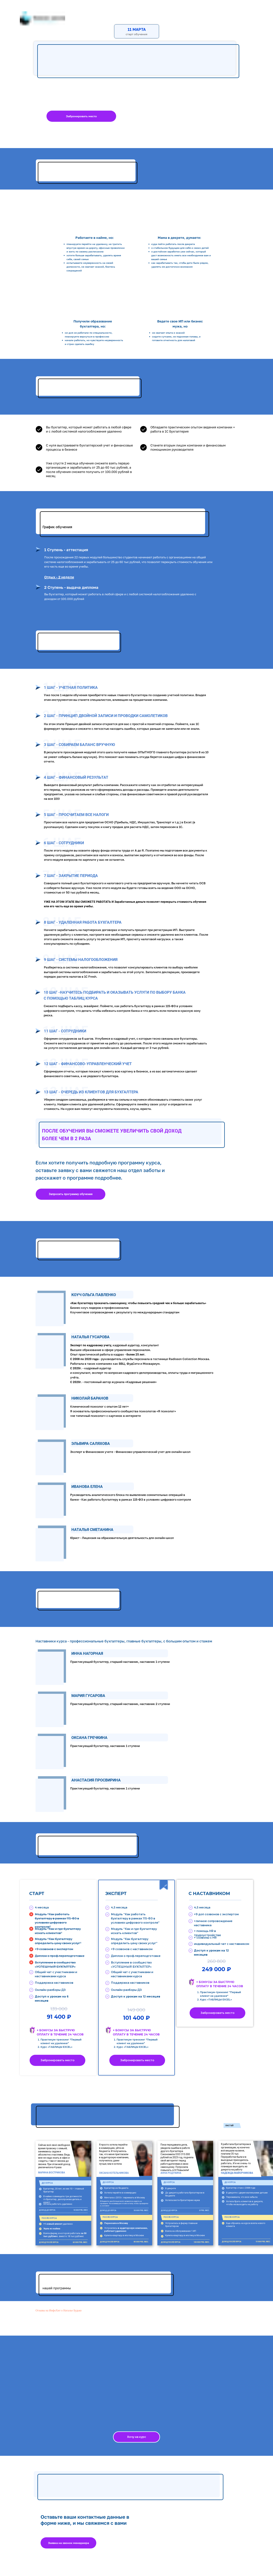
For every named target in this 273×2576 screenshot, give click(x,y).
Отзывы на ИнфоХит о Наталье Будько (59, 2310)
